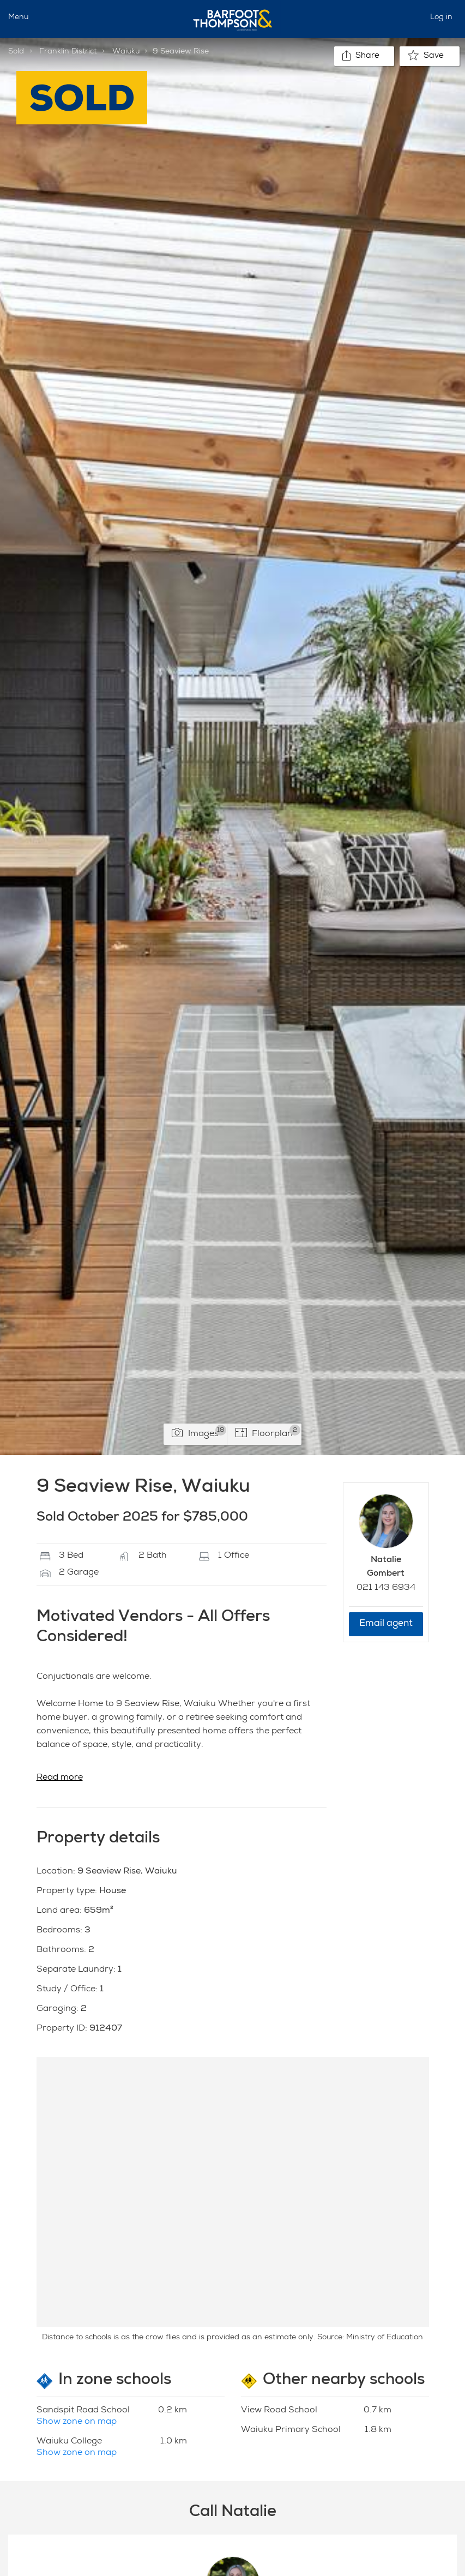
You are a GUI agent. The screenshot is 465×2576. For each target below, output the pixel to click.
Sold (16, 52)
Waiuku (126, 52)
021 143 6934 (386, 1588)
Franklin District (67, 52)
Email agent (386, 1624)
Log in (441, 17)
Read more (60, 1778)
